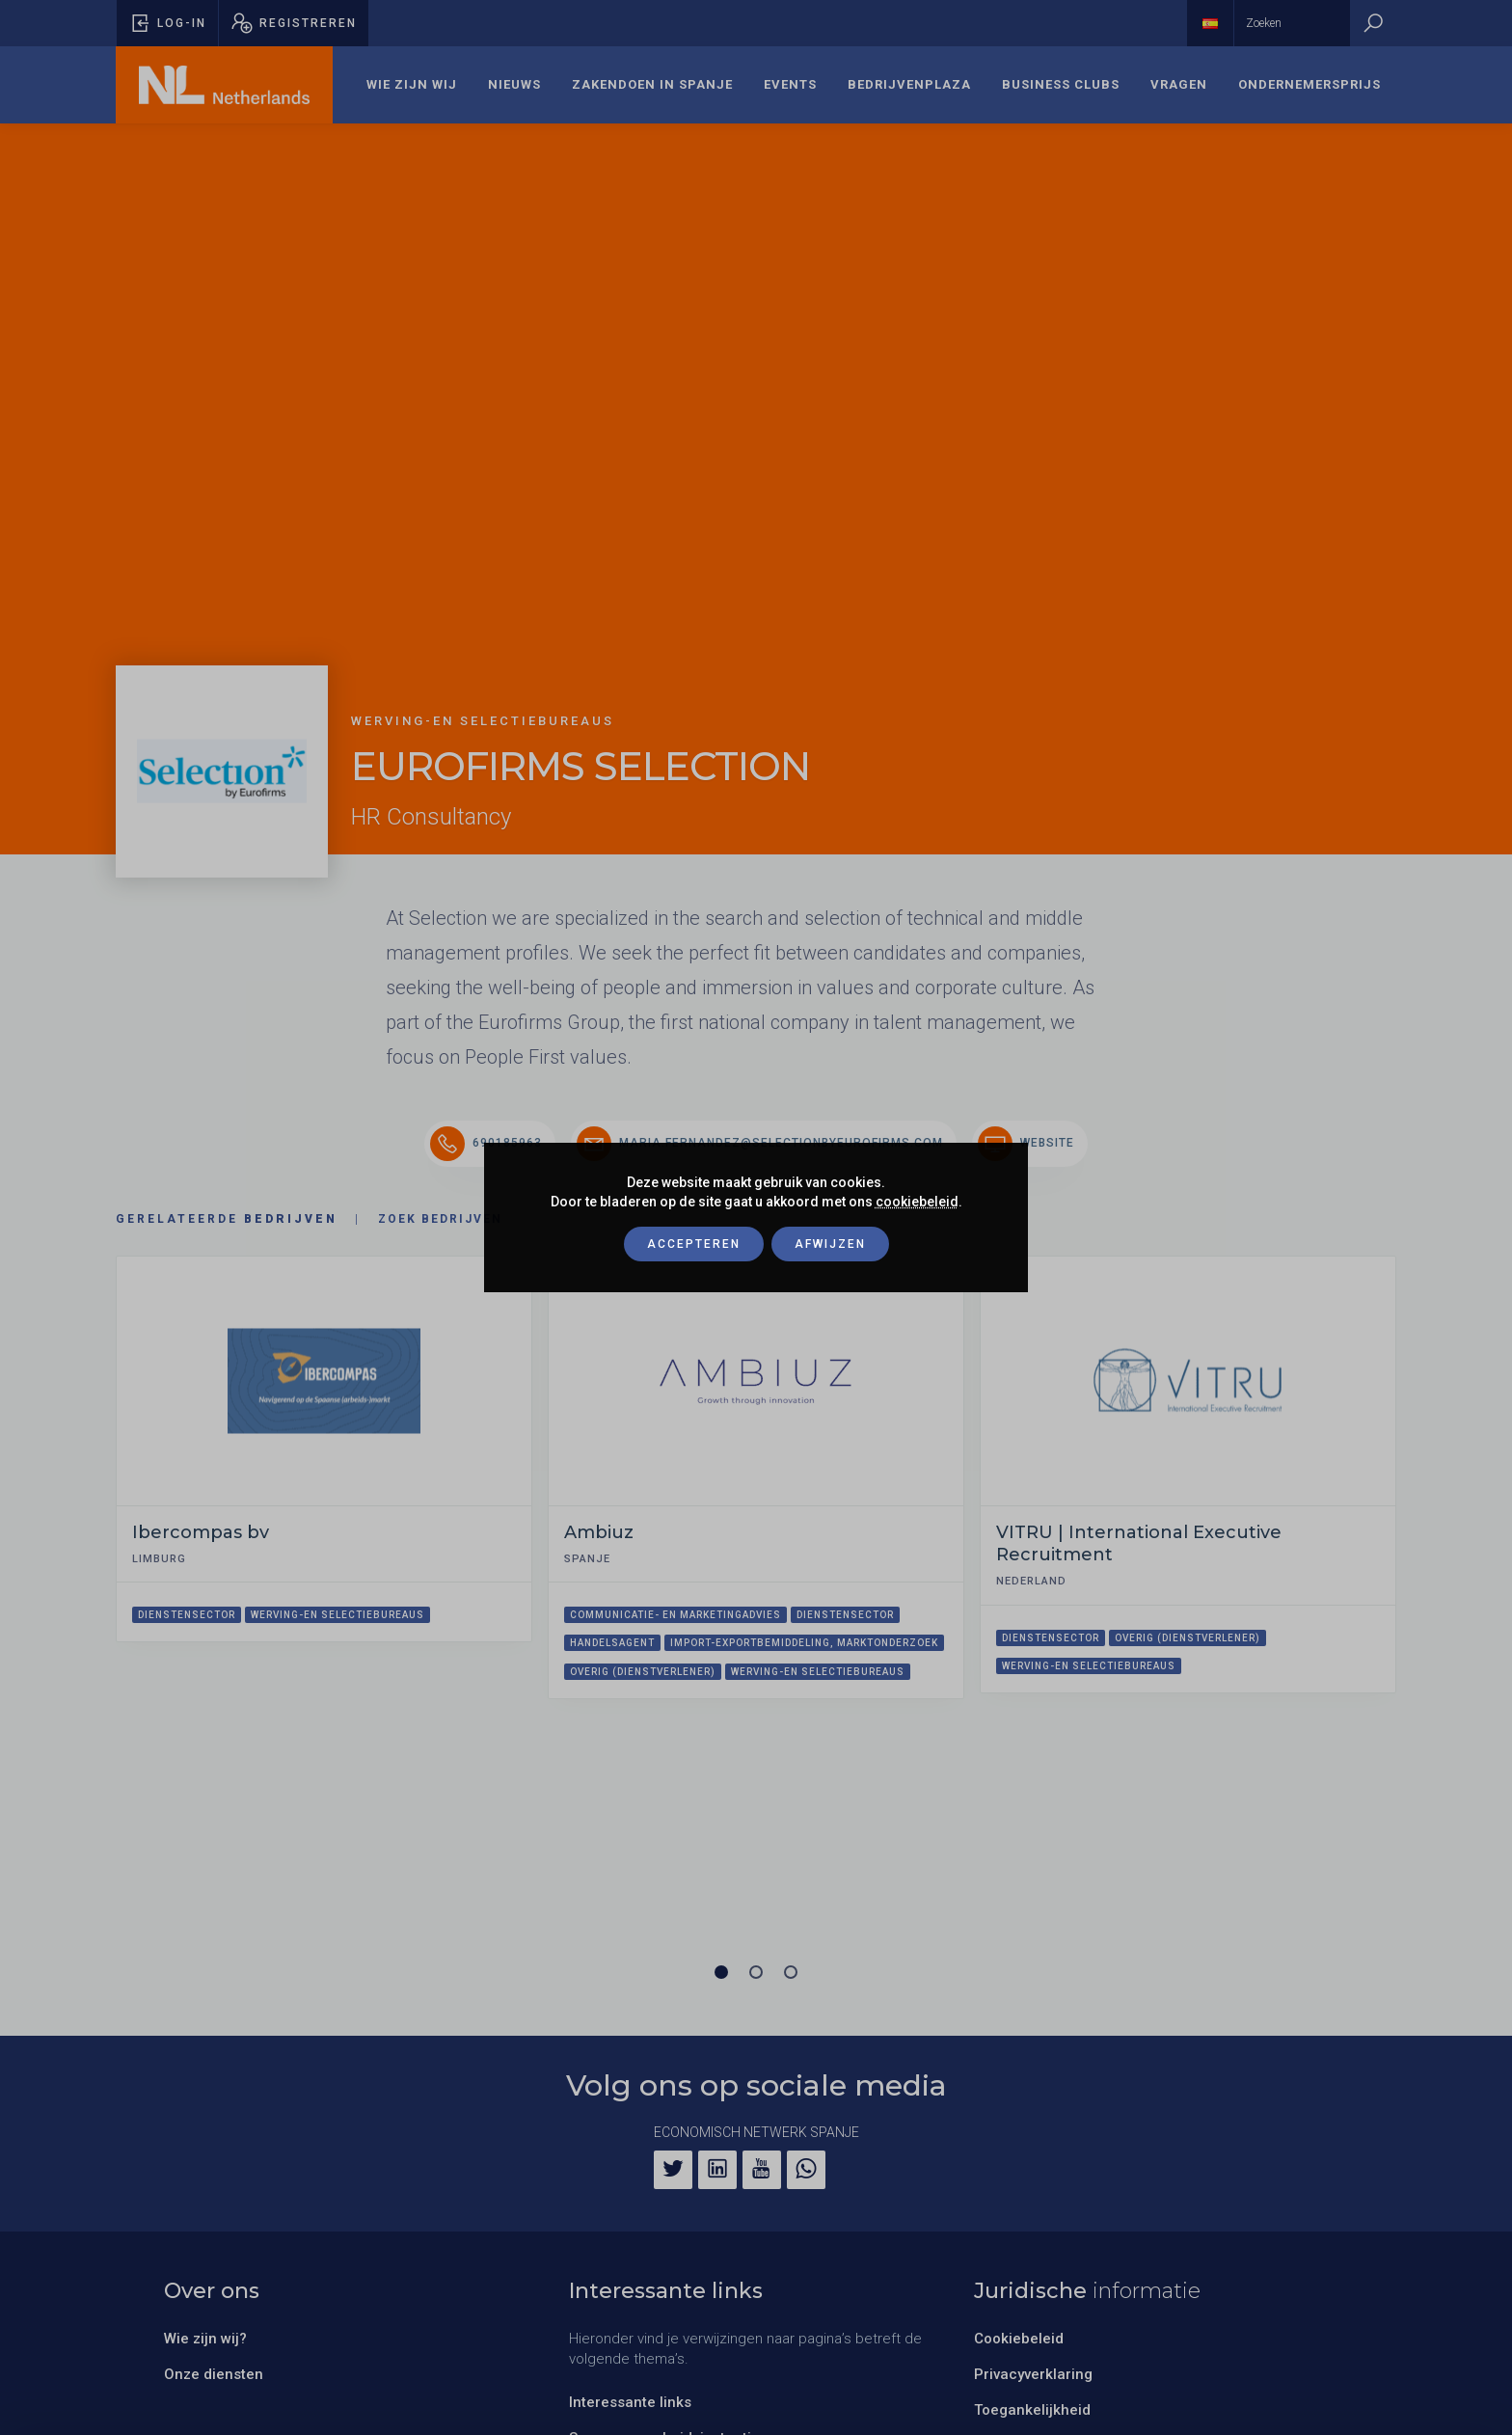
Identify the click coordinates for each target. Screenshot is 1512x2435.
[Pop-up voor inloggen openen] (167, 23)
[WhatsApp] (806, 2170)
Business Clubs (1061, 84)
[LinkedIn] (717, 2170)
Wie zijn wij (411, 84)
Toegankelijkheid (1032, 2410)
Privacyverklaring (1033, 2374)
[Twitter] (673, 2170)
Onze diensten (213, 2374)
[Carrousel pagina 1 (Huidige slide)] (721, 1972)
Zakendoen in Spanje (652, 84)
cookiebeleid (917, 1201)
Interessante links (630, 2402)
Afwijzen (830, 1244)
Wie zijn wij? (205, 2338)
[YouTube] (761, 2170)
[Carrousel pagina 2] (756, 1972)
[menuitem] (411, 84)
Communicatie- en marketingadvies (675, 1615)
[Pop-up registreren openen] (293, 23)
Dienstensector (186, 1615)
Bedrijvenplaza (909, 84)
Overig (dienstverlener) (643, 1671)
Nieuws (514, 84)
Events (790, 84)
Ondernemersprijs (1309, 84)
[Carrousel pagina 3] (790, 1972)
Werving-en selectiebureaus (337, 1615)
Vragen (1178, 84)
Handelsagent (612, 1642)
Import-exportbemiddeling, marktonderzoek (804, 1642)
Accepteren (694, 1244)
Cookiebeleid (1019, 2338)
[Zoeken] (1373, 23)
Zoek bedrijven (440, 1219)
